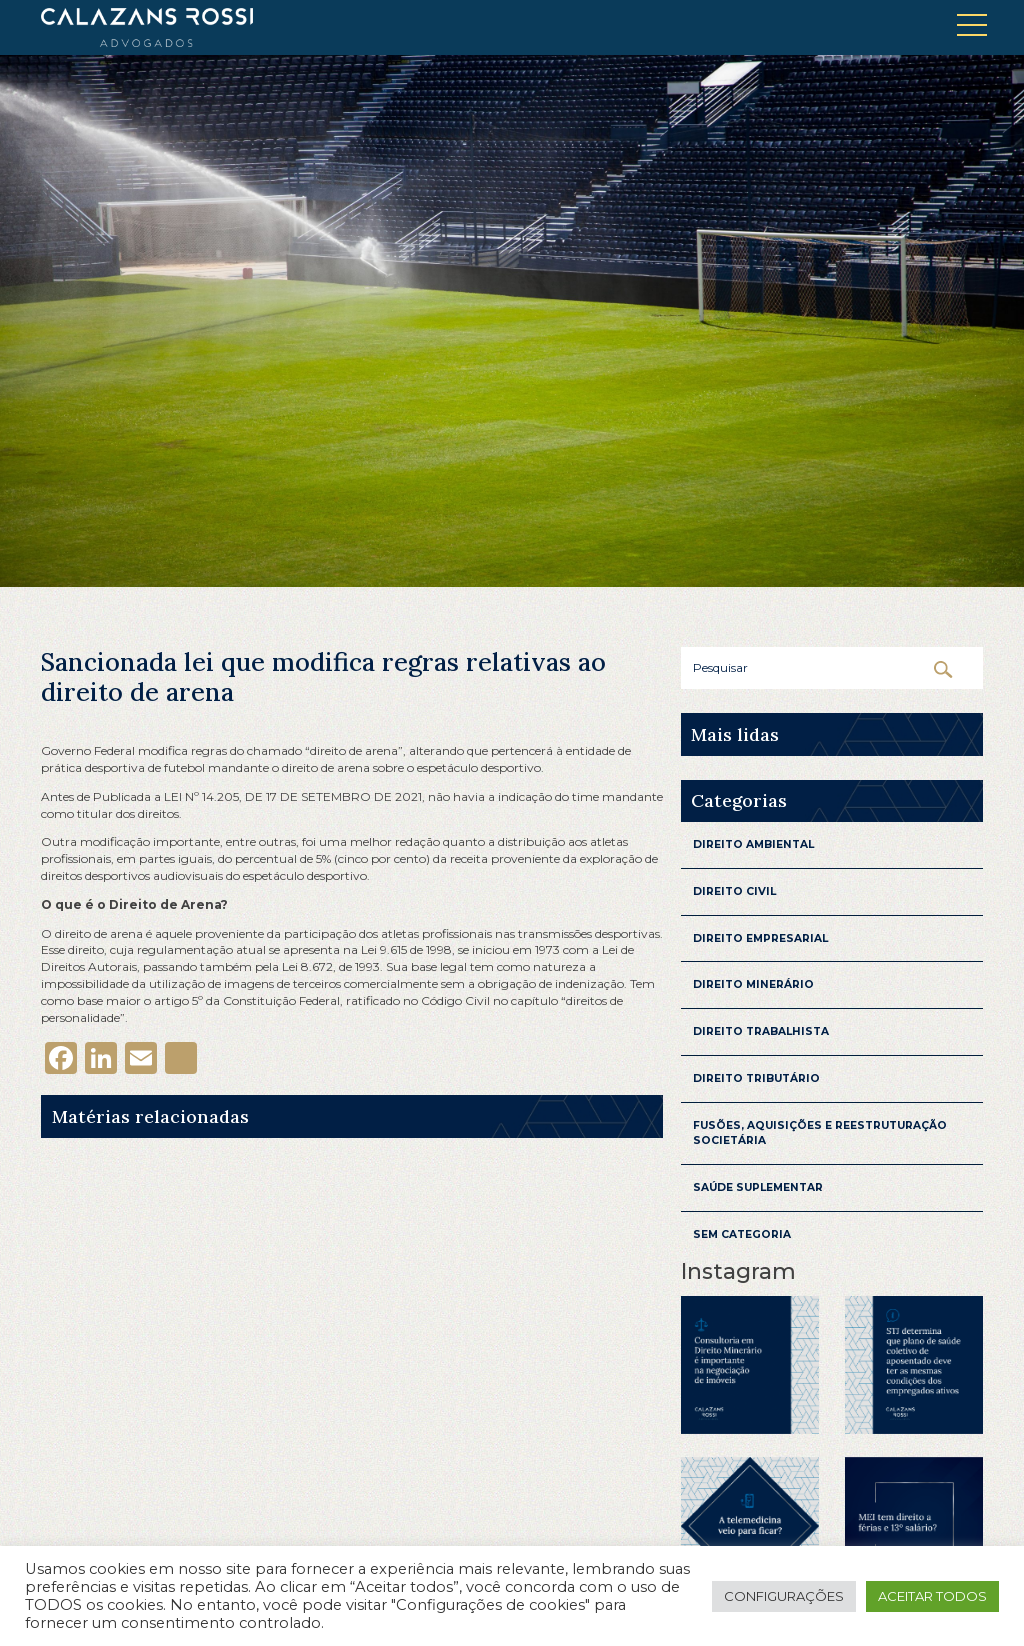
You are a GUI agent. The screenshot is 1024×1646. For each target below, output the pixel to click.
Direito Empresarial (760, 938)
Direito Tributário (756, 1078)
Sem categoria (742, 1234)
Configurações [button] (784, 1596)
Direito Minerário (753, 984)
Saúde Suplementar (758, 1187)
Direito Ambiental (753, 844)
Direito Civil (734, 891)
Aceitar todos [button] (932, 1596)
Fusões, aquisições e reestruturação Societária (820, 1133)
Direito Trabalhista (761, 1031)
